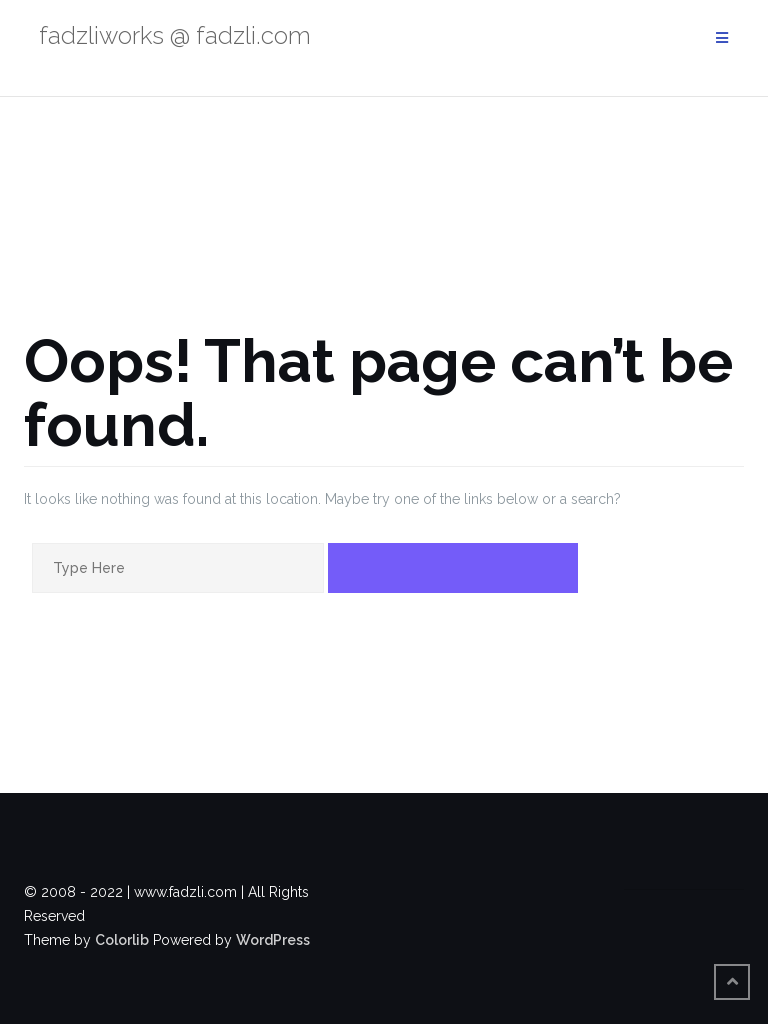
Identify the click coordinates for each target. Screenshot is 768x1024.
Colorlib (122, 940)
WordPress (273, 940)
